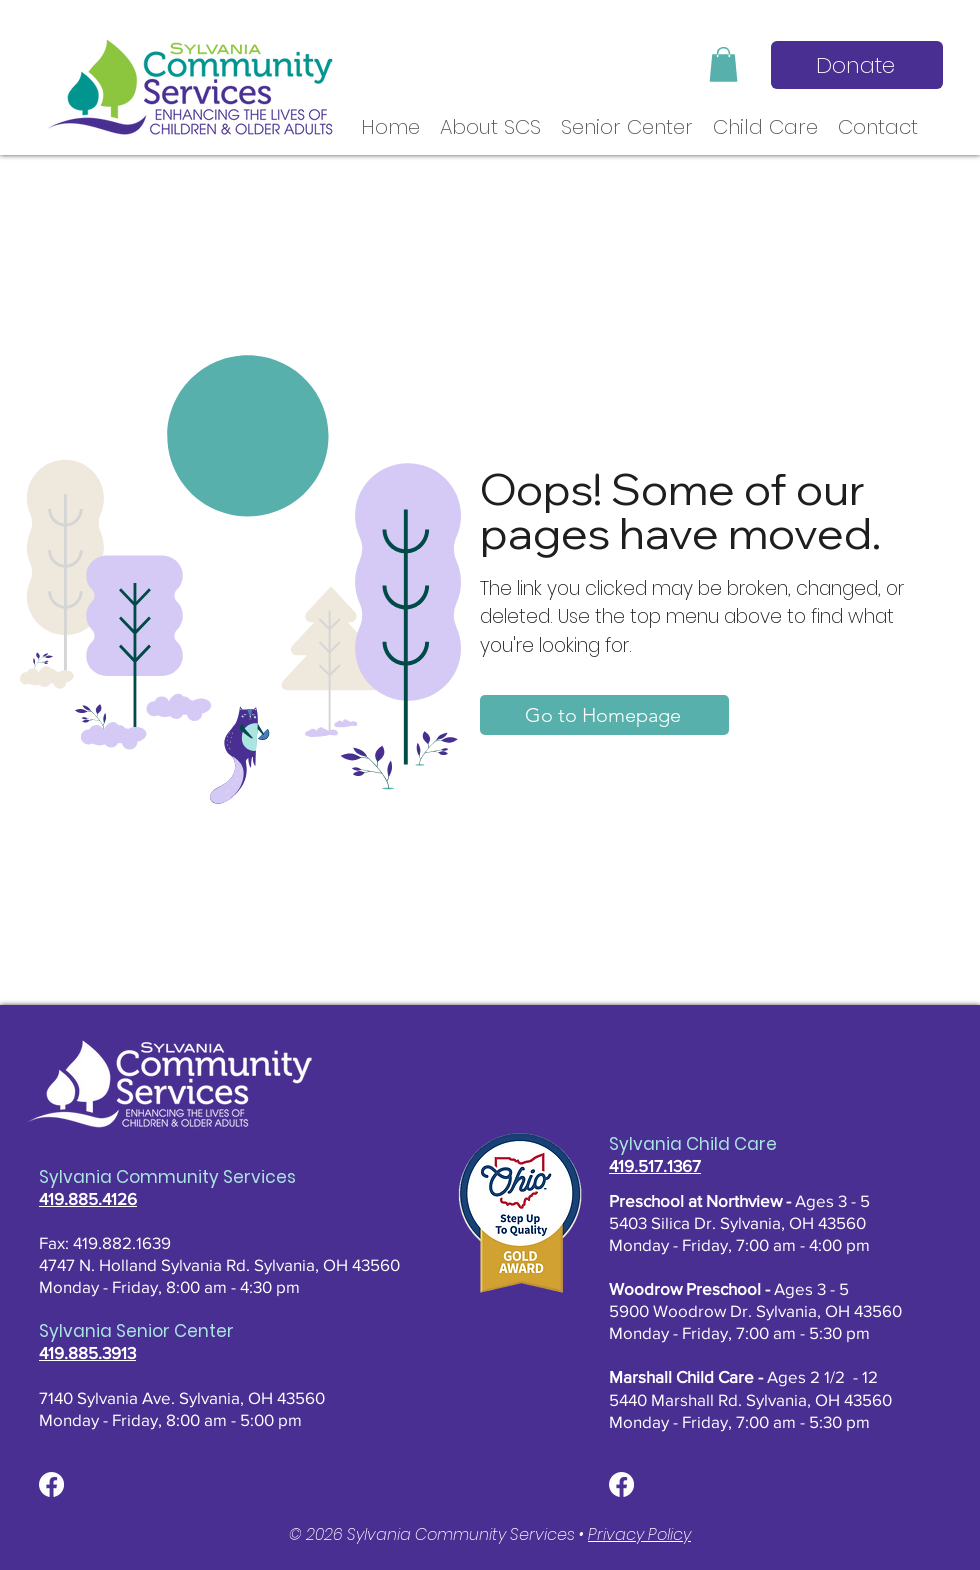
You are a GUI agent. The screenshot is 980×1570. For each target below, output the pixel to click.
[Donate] (857, 65)
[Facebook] (51, 1484)
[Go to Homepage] (604, 715)
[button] (723, 64)
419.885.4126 (88, 1198)
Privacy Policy (639, 1534)
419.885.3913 (87, 1352)
